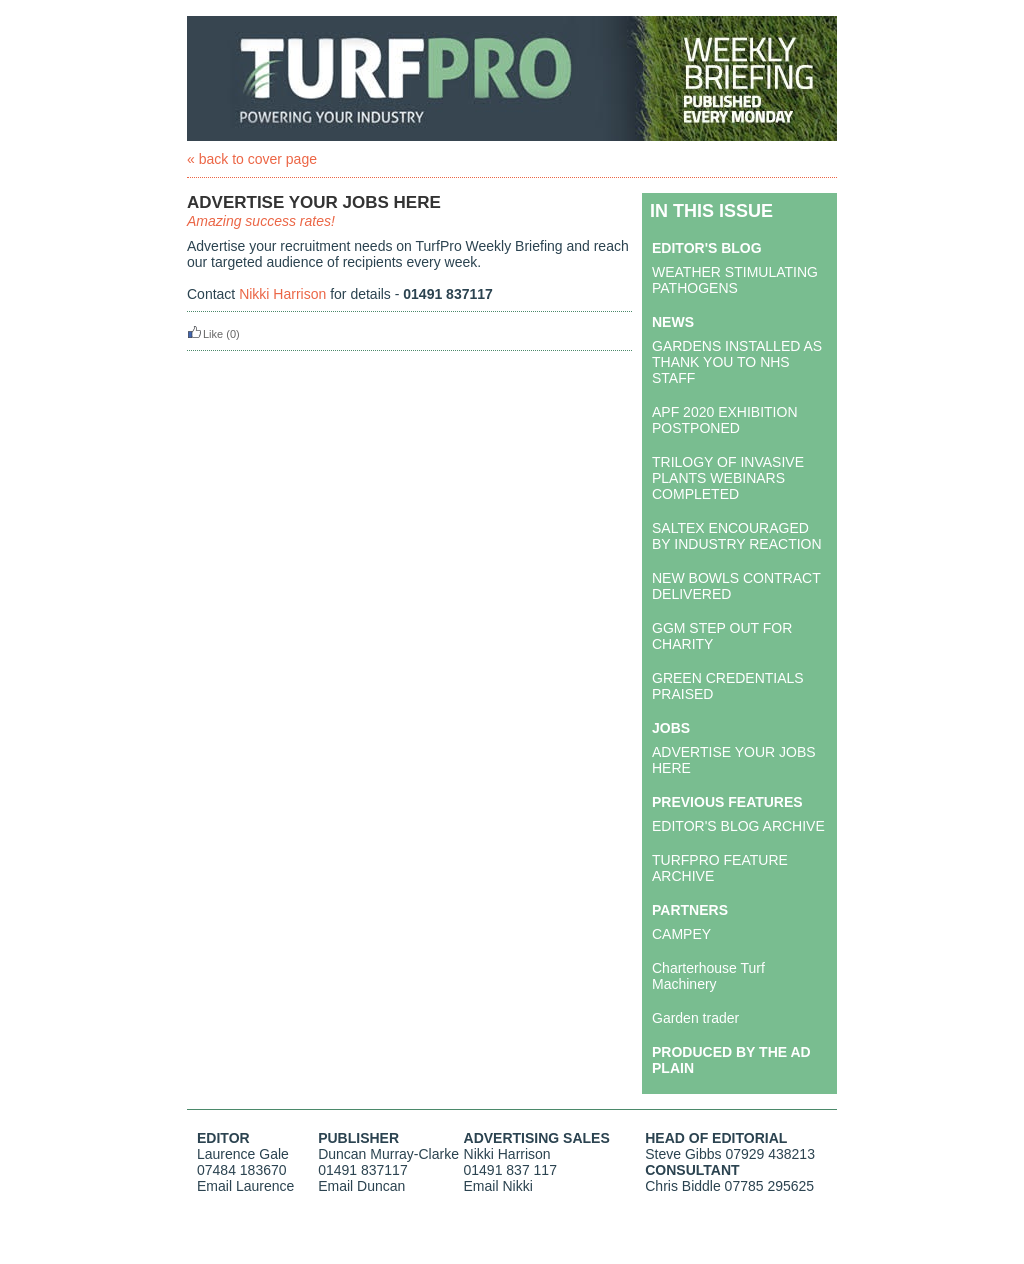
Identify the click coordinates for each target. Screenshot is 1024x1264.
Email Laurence (245, 1186)
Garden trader (695, 1018)
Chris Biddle (682, 1186)
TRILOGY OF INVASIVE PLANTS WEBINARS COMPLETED (728, 478)
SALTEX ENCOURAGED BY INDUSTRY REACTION (737, 536)
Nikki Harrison (282, 294)
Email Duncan (361, 1186)
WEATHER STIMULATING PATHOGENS (735, 280)
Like (205, 334)
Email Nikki (498, 1186)
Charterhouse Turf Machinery (708, 976)
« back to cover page (252, 159)
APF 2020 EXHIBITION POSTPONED (725, 420)
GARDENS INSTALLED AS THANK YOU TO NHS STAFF (737, 362)
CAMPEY (681, 934)
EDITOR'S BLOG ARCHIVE (738, 826)
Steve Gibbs (683, 1154)
